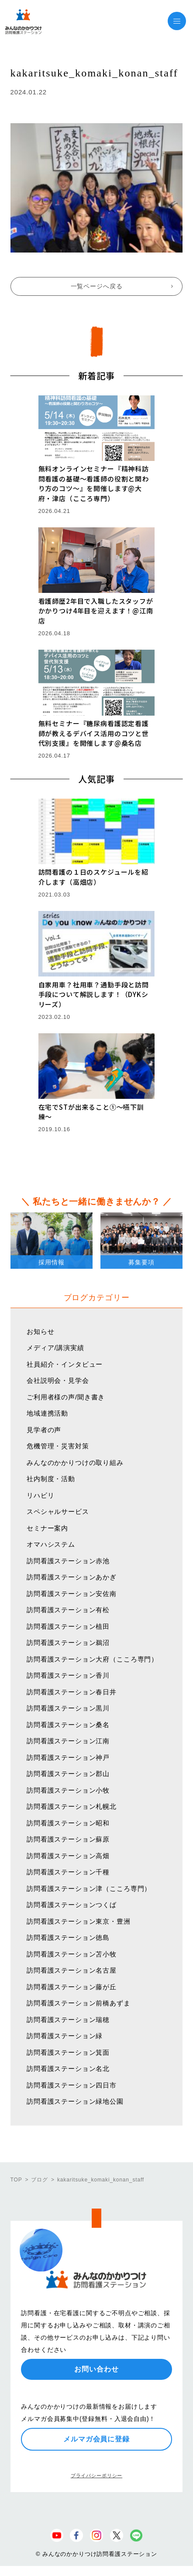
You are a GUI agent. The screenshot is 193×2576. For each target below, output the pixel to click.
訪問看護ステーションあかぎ (72, 1577)
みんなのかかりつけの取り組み (75, 1462)
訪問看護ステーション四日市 (72, 2085)
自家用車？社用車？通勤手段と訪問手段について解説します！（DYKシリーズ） (93, 994)
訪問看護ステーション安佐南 (72, 1593)
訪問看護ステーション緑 (65, 2035)
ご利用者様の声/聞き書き (66, 1397)
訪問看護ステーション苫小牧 (72, 1954)
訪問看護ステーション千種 (68, 1872)
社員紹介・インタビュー (65, 1364)
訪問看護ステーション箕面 (68, 2052)
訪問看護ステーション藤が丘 (72, 1987)
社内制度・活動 (51, 1478)
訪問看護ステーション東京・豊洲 (79, 1921)
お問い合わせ (96, 2369)
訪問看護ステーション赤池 (68, 1561)
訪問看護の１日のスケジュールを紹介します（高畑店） (93, 876)
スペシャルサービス (58, 1511)
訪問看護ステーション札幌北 (72, 1806)
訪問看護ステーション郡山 (68, 1773)
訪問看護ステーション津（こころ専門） (89, 1888)
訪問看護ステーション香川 (68, 1675)
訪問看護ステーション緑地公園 (75, 2101)
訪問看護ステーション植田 (68, 1626)
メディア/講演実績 (55, 1347)
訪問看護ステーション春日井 (72, 1692)
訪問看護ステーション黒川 (68, 1708)
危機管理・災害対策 (58, 1446)
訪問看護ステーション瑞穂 (68, 2019)
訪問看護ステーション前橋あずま (79, 2003)
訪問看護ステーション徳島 (68, 1937)
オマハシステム (51, 1544)
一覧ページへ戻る (97, 286)
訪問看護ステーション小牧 (68, 1790)
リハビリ (40, 1495)
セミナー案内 (47, 1528)
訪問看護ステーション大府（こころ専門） (92, 1659)
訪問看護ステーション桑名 (68, 1724)
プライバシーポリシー (96, 2475)
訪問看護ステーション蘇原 (68, 1839)
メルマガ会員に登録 (96, 2439)
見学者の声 (44, 1429)
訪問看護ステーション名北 (68, 2068)
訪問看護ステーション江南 (68, 1741)
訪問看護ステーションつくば (72, 1904)
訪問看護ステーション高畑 (68, 1855)
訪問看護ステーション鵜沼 (68, 1642)
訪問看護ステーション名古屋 (72, 1970)
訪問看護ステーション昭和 (68, 1823)
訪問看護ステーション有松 (68, 1609)
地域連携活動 (47, 1413)
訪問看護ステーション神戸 (68, 1757)
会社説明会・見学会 (58, 1380)
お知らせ (40, 1331)
